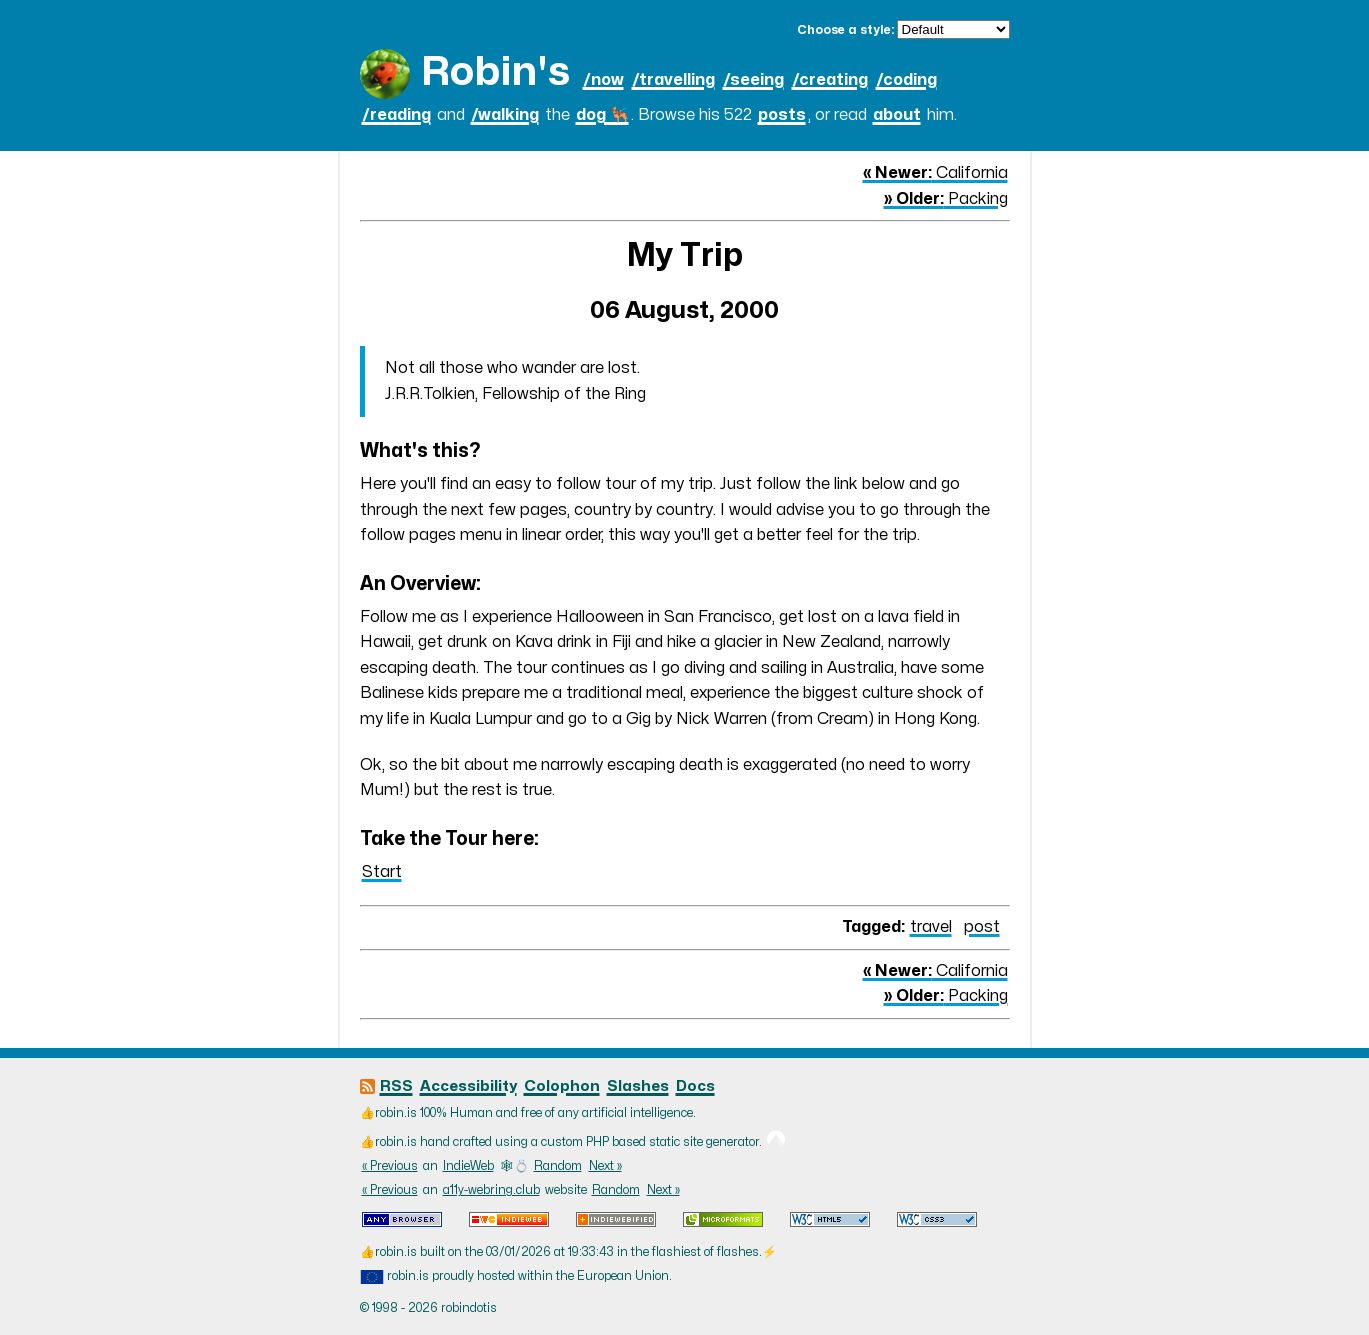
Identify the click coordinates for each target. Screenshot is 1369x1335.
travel (931, 927)
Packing (946, 199)
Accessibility (468, 1086)
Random (558, 1166)
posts (782, 115)
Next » (605, 1166)
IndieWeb (468, 1166)
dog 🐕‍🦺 (602, 115)
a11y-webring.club (491, 1190)
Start (382, 872)
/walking (505, 115)
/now (603, 80)
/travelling (673, 80)
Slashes (638, 1086)
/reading (396, 115)
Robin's (495, 72)
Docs (695, 1086)
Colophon (562, 1086)
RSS (396, 1086)
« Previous (390, 1166)
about (897, 115)
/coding (906, 80)
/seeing (753, 80)
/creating (830, 80)
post (982, 927)
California (935, 173)
